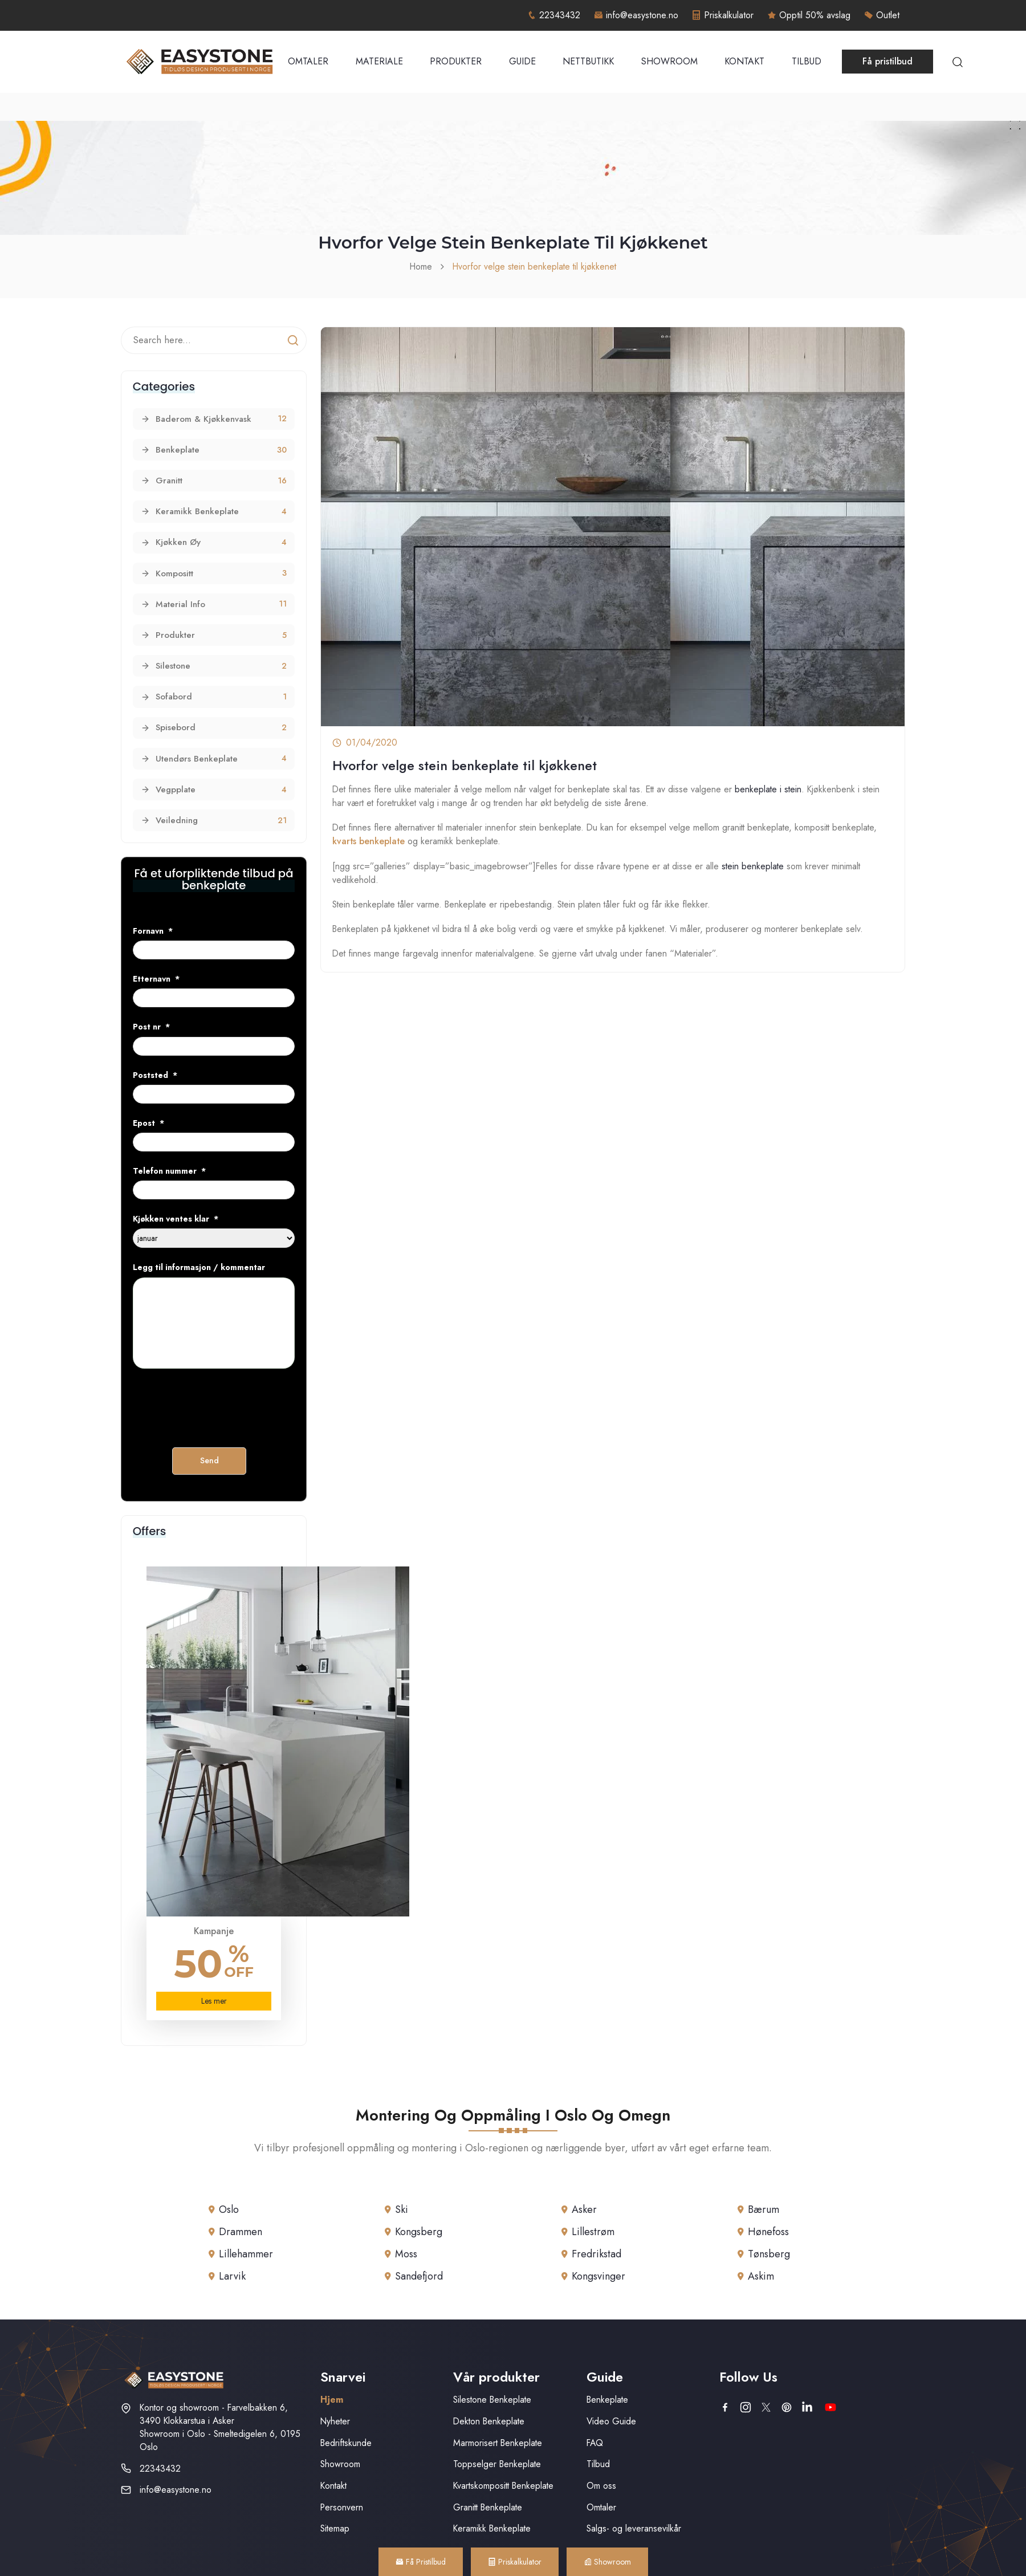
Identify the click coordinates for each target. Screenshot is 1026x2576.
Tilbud (806, 61)
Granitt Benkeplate (487, 2507)
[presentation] (219, 1403)
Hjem (331, 2399)
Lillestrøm (593, 2231)
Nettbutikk (588, 61)
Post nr (151, 1027)
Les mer (214, 2001)
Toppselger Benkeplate (497, 2464)
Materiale (379, 61)
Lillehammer (246, 2254)
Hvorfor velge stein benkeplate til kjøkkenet (534, 266)
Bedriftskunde (346, 2442)
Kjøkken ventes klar (175, 1219)
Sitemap (334, 2528)
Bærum (763, 2209)
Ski (401, 2209)
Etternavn (156, 979)
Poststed (155, 1075)
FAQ (595, 2442)
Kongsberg (418, 2231)
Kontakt (744, 61)
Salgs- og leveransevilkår (634, 2528)
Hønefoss (768, 2231)
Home (421, 266)
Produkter (456, 61)
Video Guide (611, 2421)
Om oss (601, 2485)
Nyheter (335, 2421)
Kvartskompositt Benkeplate (503, 2485)
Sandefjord (419, 2276)
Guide (522, 61)
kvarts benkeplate (368, 841)
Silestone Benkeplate (492, 2399)
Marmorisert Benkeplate (497, 2442)
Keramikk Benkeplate (492, 2528)
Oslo (229, 2209)
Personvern (341, 2507)
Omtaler (308, 61)
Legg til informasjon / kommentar (199, 1267)
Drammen (240, 2231)
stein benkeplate (753, 866)
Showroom (669, 61)
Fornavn (153, 931)
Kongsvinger (598, 2276)
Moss (406, 2254)
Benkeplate (607, 2399)
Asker (584, 2209)
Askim (761, 2276)
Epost (148, 1123)
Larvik (232, 2276)
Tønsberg (769, 2254)
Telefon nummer (169, 1171)
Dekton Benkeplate (488, 2421)
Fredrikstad (596, 2254)
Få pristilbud (887, 61)
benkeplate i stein (768, 789)
